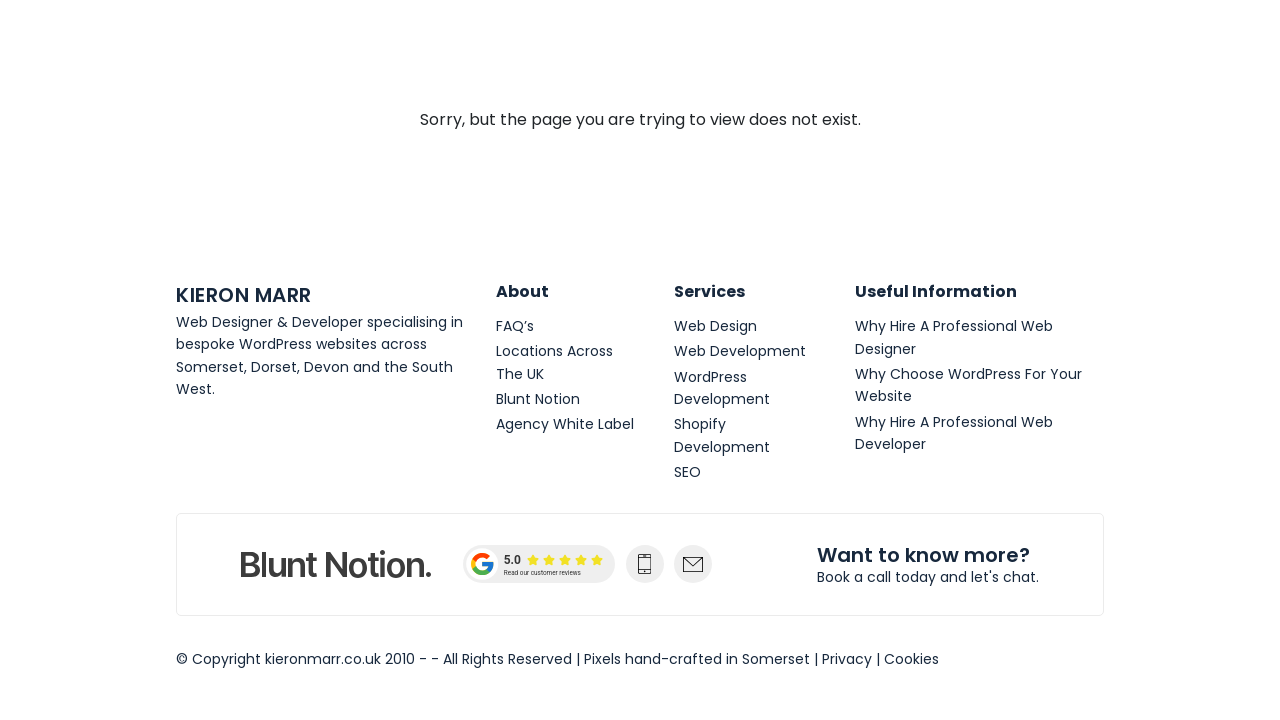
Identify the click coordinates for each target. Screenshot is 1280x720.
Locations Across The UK (554, 362)
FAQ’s (515, 326)
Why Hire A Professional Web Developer (954, 433)
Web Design (476, 59)
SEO (687, 472)
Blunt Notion (538, 399)
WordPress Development (722, 388)
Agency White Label (565, 424)
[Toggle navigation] (1082, 60)
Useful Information (936, 291)
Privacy (847, 659)
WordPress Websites (802, 59)
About (381, 59)
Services (709, 291)
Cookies (911, 659)
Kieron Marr (258, 60)
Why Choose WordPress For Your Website (968, 385)
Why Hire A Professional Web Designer (954, 337)
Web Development (622, 59)
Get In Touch (958, 59)
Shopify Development (722, 435)
